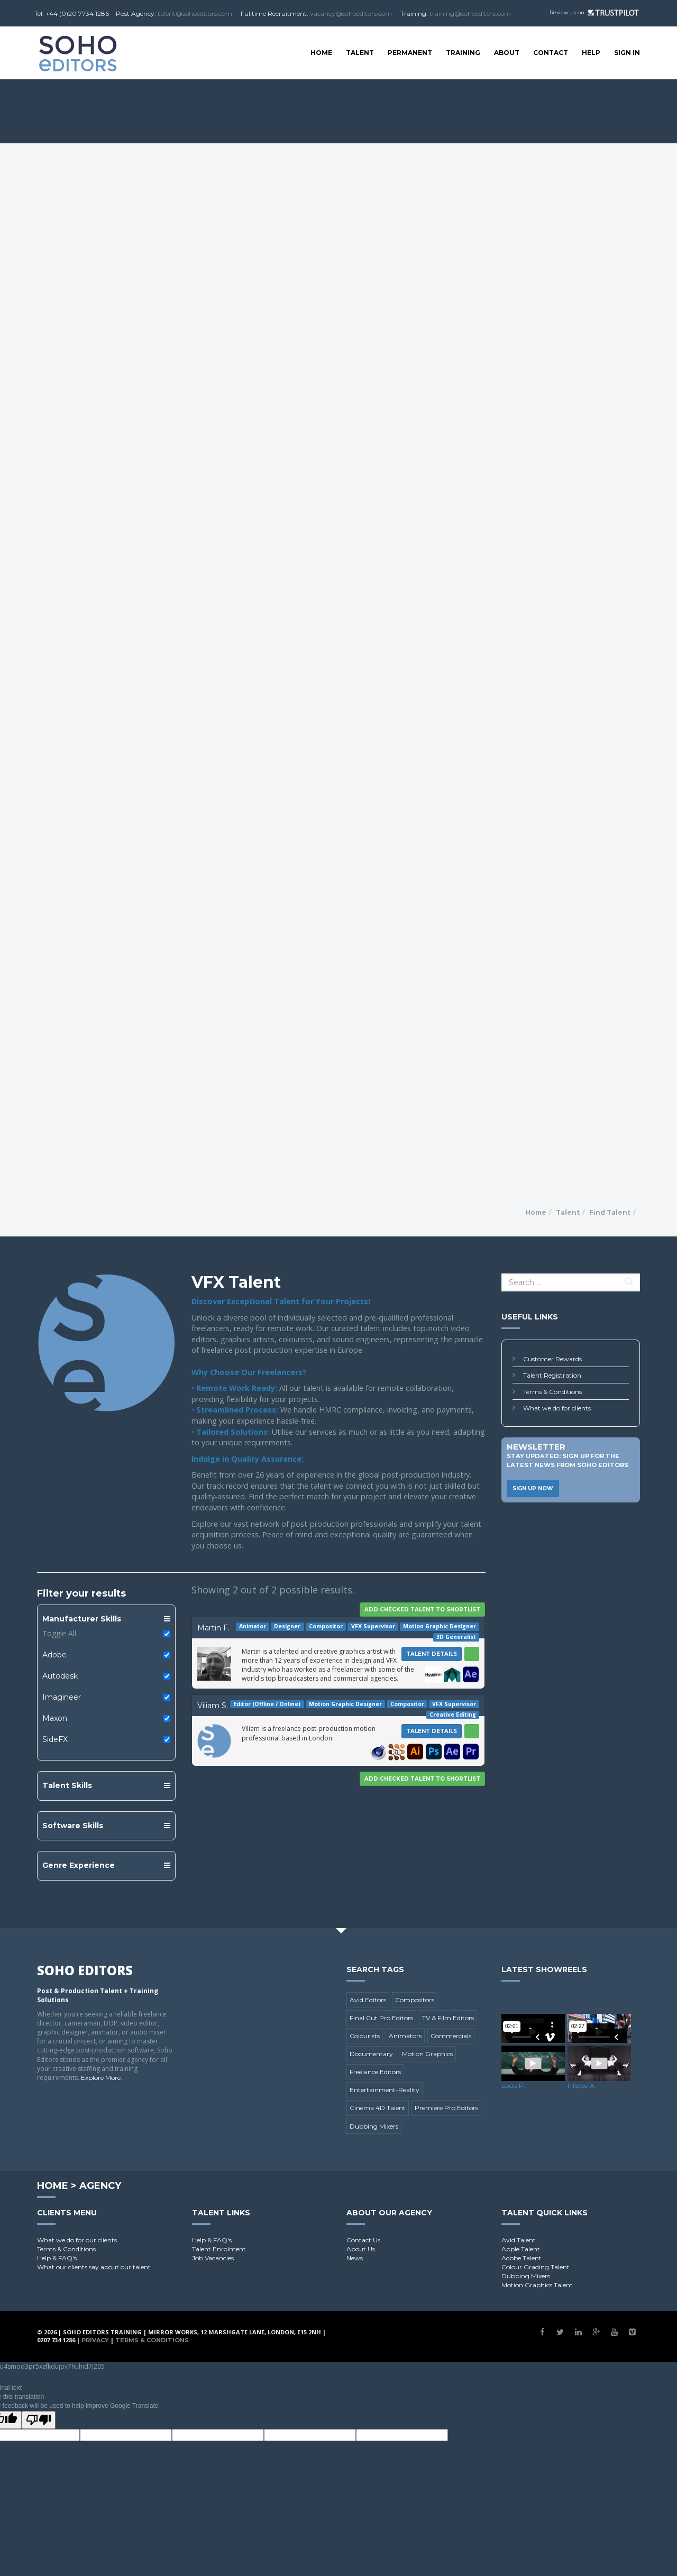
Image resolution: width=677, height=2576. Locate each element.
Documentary (371, 2054)
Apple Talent (520, 2249)
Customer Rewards (552, 1359)
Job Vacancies (213, 2258)
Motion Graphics (427, 2054)
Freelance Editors (375, 2072)
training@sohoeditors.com (470, 13)
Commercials (451, 2036)
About (506, 53)
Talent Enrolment (219, 2249)
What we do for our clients (77, 2240)
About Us (360, 2249)
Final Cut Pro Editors (381, 2018)
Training (463, 53)
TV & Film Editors (448, 2018)
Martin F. (213, 1628)
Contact (550, 53)
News (354, 2258)
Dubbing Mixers (374, 2126)
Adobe (54, 1655)
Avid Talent (518, 2240)
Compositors (414, 2000)
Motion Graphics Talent (537, 2285)
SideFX (55, 1739)
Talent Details (431, 1654)
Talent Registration (552, 1375)
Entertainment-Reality (384, 2090)
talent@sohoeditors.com (195, 13)
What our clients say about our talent (94, 2267)
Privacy (95, 2340)
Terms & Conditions (552, 1392)
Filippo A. (582, 2085)
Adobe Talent (521, 2258)
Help (591, 53)
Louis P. (513, 2085)
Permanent (410, 53)
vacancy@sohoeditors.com (351, 13)
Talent (360, 53)
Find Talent (609, 1212)
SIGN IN (627, 53)
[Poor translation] (39, 2420)
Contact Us (363, 2240)
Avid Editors (368, 2000)
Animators (405, 2036)
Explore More (101, 2078)
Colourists (365, 2036)
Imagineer (61, 1697)
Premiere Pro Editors (446, 2108)
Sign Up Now (533, 1488)
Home (321, 53)
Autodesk (60, 1676)
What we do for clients (557, 1408)
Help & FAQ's (57, 2258)
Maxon (54, 1718)
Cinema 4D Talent (378, 2108)
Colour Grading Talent (535, 2267)
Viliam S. (212, 1705)
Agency (100, 2186)
